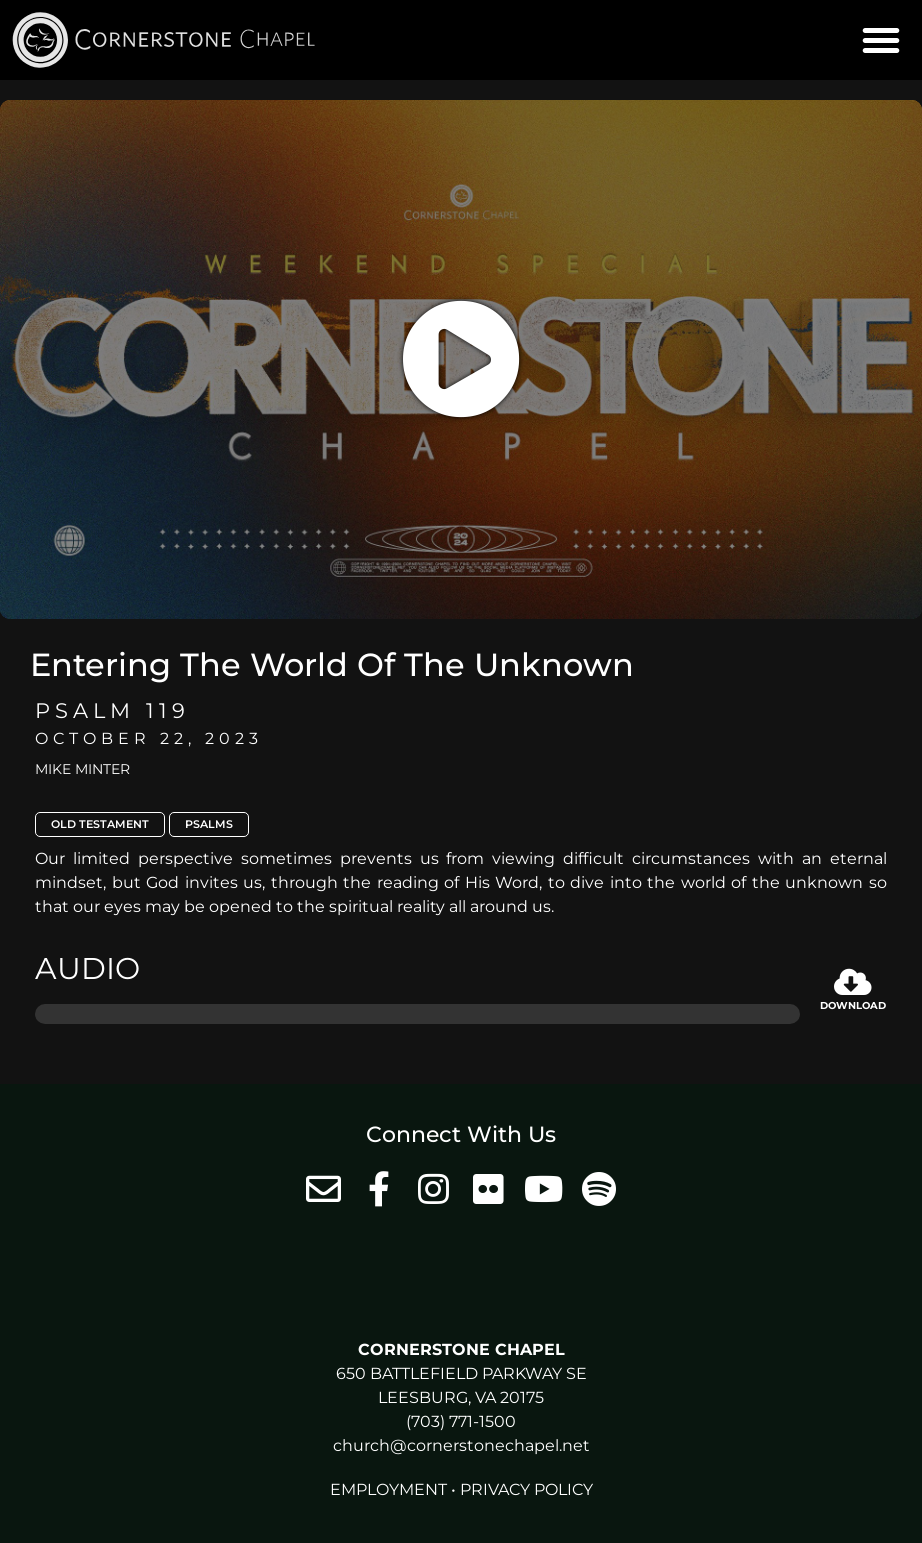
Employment (388, 1489)
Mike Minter (82, 769)
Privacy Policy (526, 1489)
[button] (881, 40)
